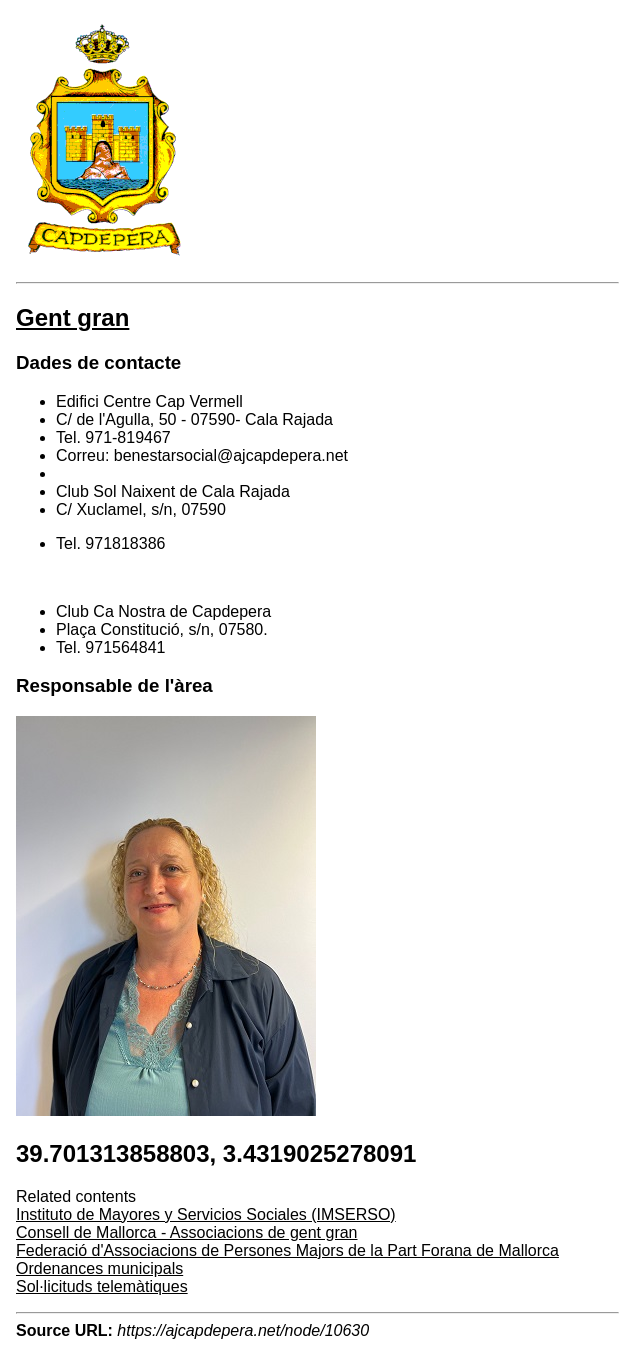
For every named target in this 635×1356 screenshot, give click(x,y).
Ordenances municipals (99, 1268)
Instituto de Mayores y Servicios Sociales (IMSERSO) (206, 1214)
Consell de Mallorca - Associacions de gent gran (187, 1232)
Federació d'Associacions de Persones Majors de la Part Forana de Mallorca (287, 1250)
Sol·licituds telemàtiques (102, 1286)
